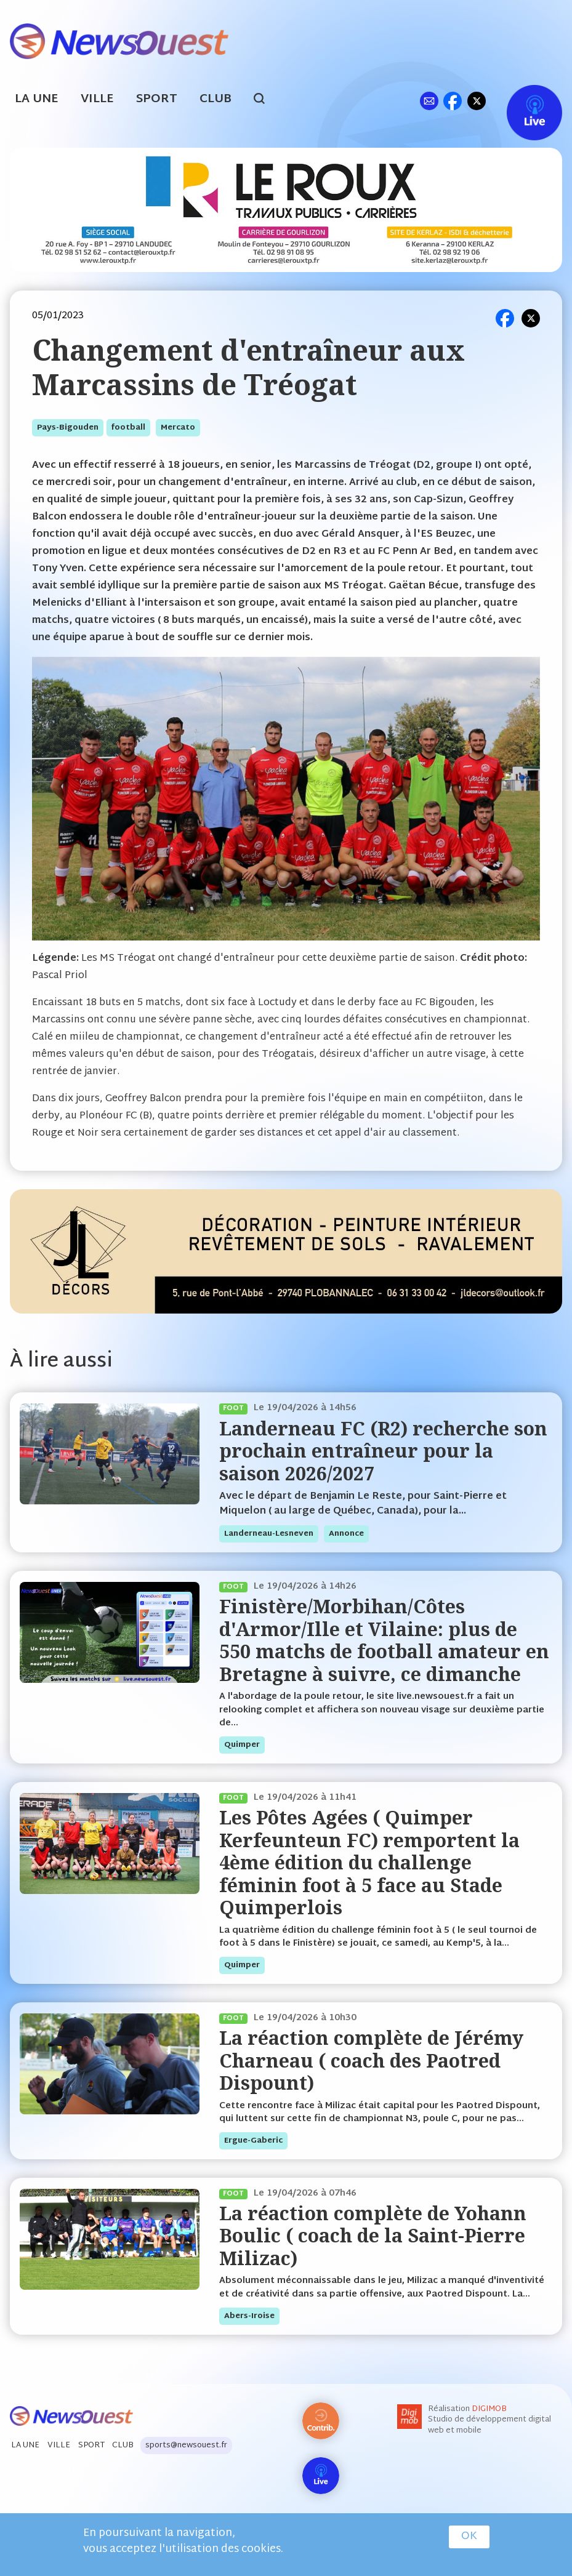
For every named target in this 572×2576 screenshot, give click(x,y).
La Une (36, 99)
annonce (346, 1534)
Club (215, 99)
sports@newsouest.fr (186, 2445)
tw (476, 101)
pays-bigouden (68, 427)
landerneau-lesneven (268, 1534)
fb (452, 101)
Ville (97, 99)
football (128, 427)
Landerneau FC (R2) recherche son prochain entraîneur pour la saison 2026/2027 (383, 1451)
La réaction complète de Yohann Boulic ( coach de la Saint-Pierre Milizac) (372, 2236)
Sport (156, 99)
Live (522, 101)
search (266, 100)
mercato (178, 427)
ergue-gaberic (253, 2140)
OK (469, 2536)
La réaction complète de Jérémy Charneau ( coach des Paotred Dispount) (371, 2060)
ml (429, 101)
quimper (242, 1745)
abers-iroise (249, 2316)
